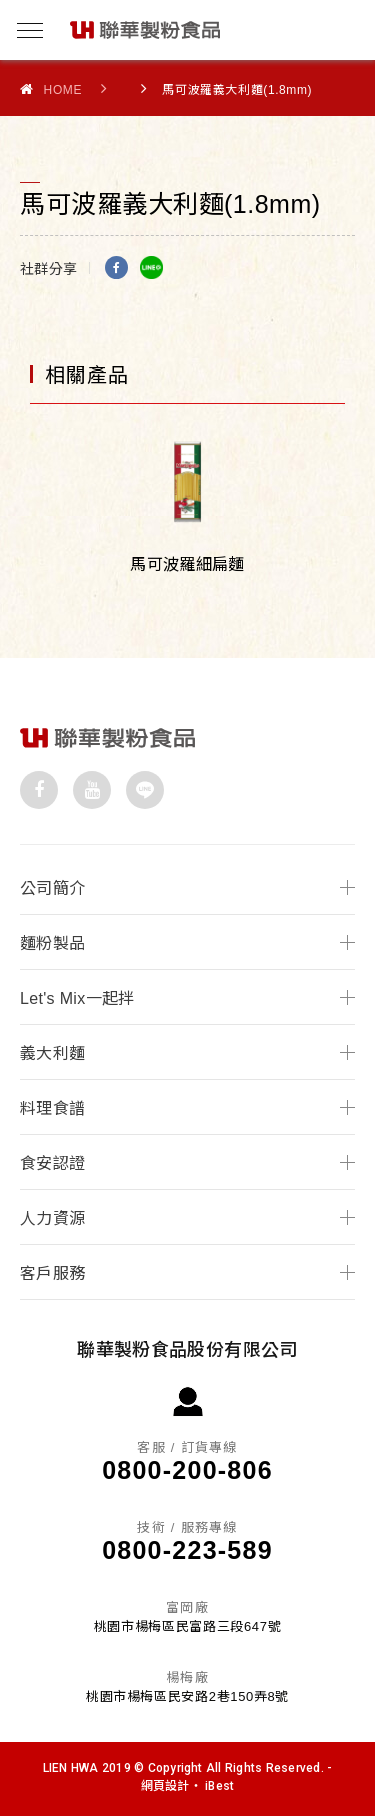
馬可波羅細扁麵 (187, 564)
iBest (219, 1786)
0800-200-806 (187, 1470)
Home (51, 89)
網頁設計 (165, 1786)
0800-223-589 (187, 1550)
